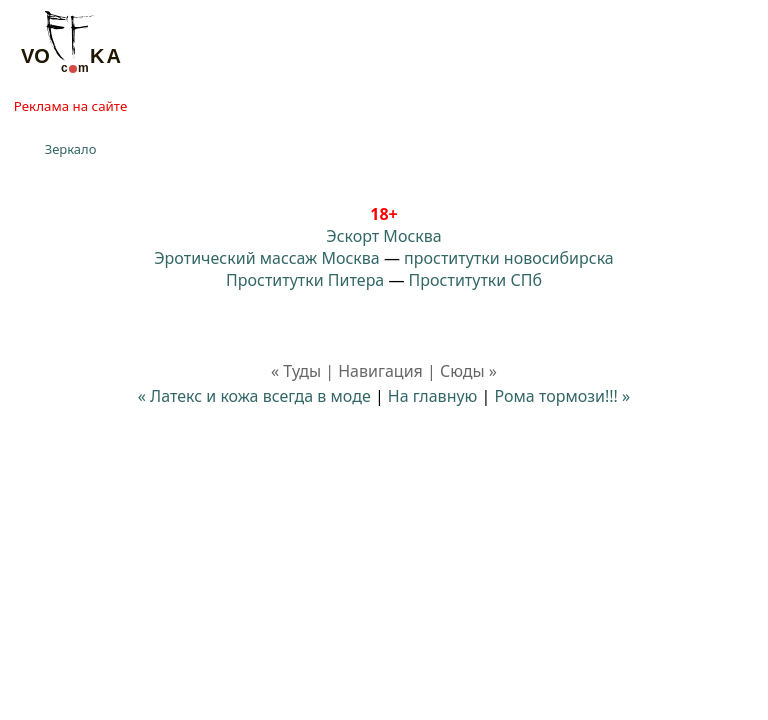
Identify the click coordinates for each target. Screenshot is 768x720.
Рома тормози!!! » (563, 396)
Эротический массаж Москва (266, 258)
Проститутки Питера (305, 280)
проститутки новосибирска (509, 258)
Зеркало (71, 149)
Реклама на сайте (70, 106)
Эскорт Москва (383, 236)
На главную (433, 396)
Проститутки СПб (475, 280)
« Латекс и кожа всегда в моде (254, 396)
